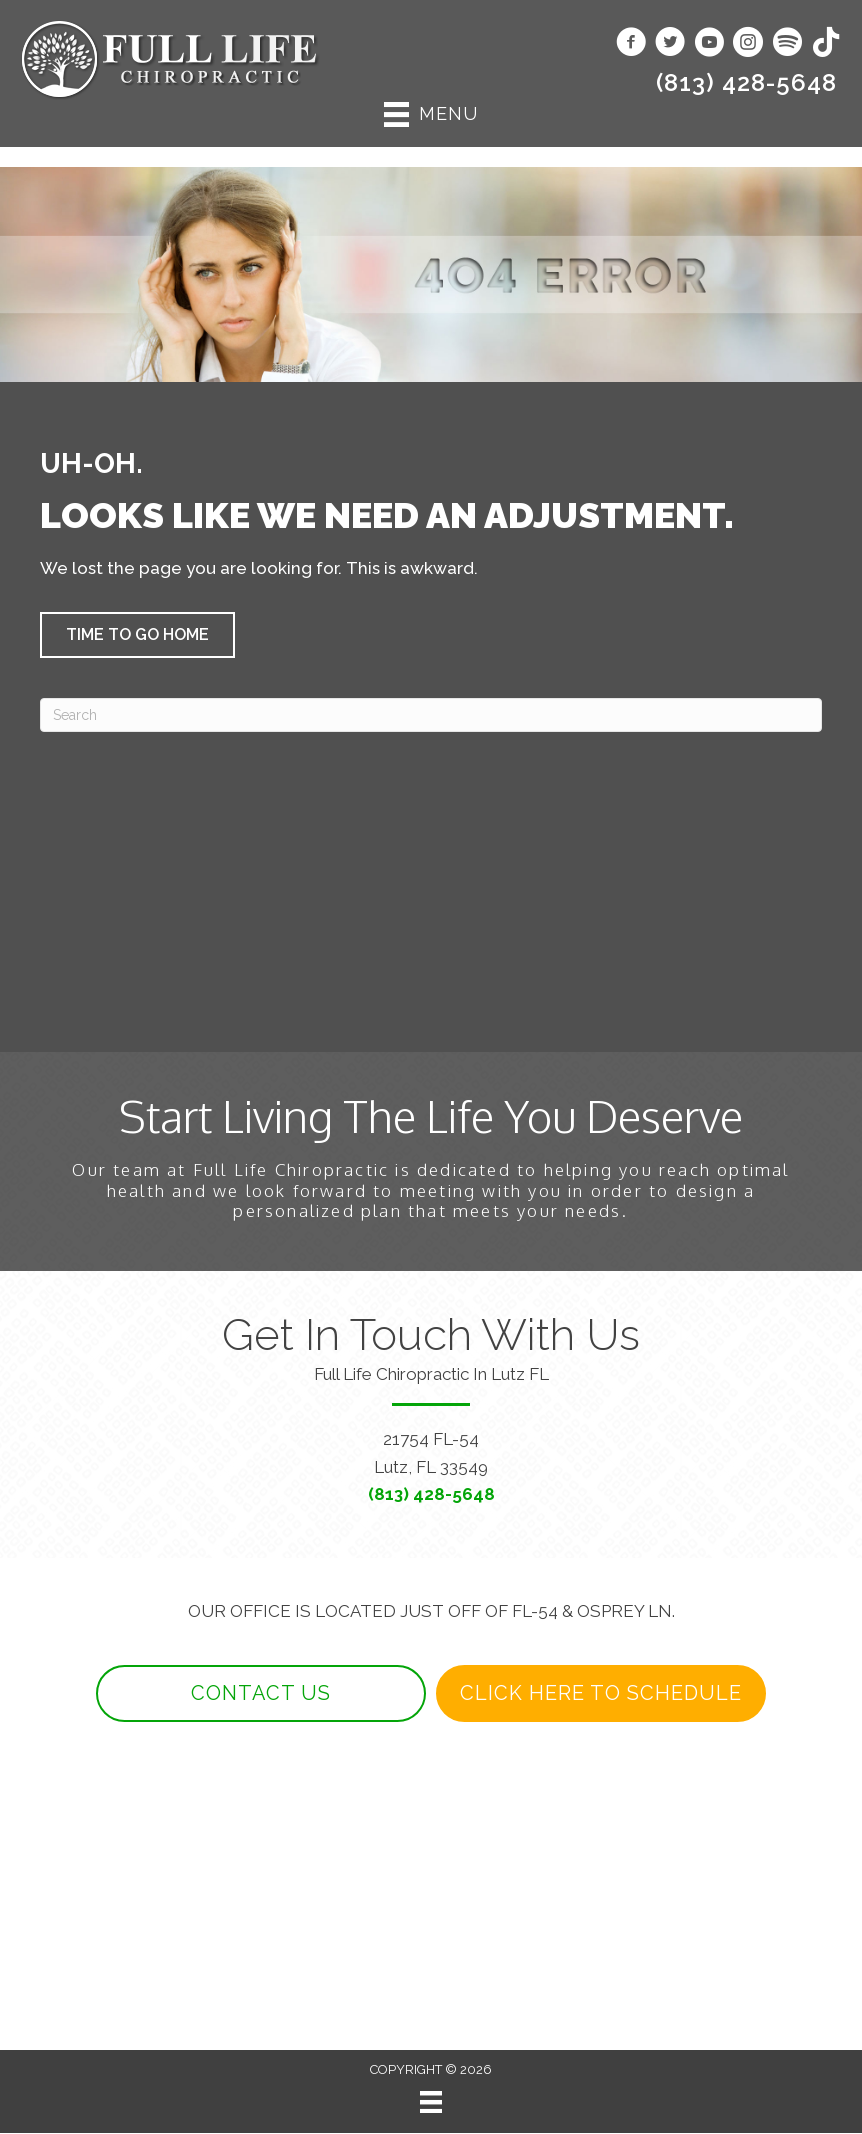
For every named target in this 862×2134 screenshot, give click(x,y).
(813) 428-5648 (746, 82)
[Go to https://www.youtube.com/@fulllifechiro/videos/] (709, 44)
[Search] (431, 715)
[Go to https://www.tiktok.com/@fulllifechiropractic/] (826, 43)
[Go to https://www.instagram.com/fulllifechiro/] (748, 44)
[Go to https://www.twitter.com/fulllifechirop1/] (670, 44)
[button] (137, 635)
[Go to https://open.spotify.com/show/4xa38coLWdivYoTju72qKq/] (787, 43)
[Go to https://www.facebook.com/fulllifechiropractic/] (631, 44)
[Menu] (431, 2103)
